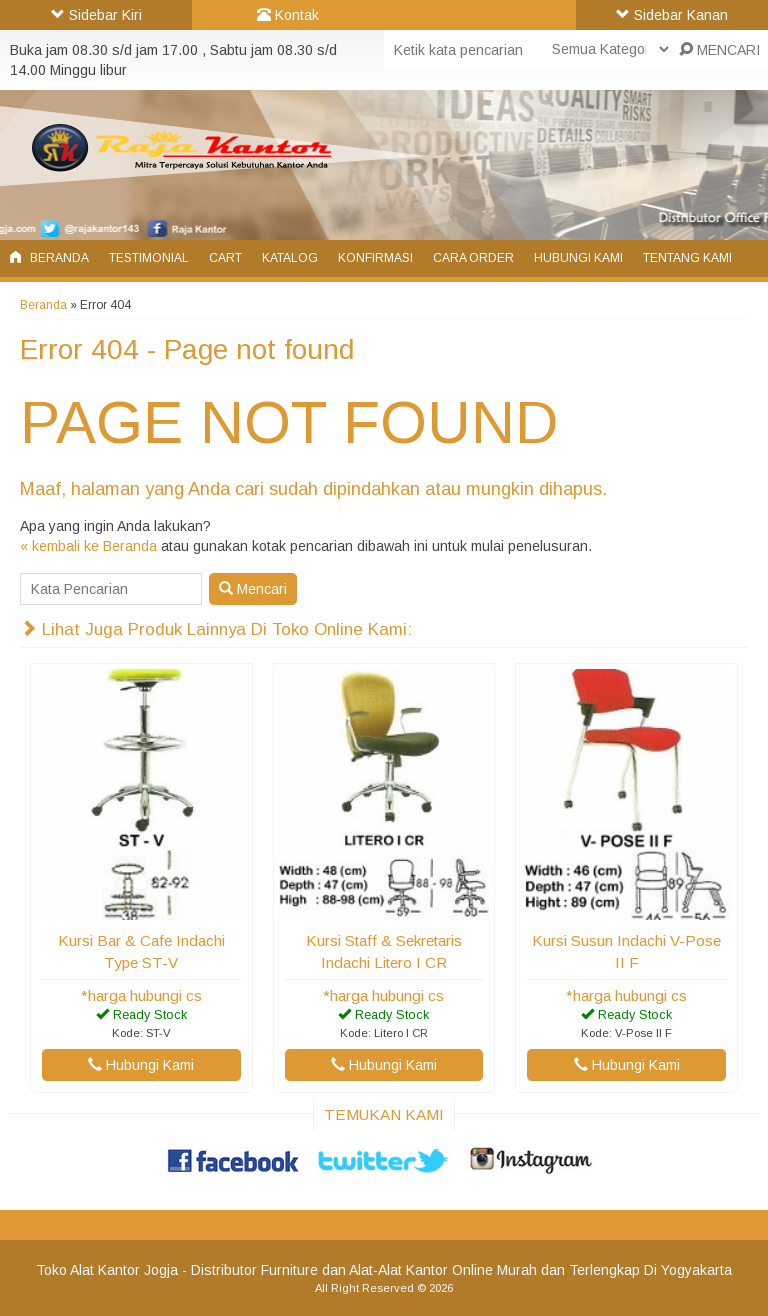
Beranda (49, 258)
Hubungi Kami (578, 258)
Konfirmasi (375, 258)
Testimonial (149, 258)
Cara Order (473, 258)
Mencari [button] (253, 589)
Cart (225, 258)
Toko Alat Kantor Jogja (107, 1270)
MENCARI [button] (719, 50)
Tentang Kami (687, 258)
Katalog (290, 258)
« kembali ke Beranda (88, 546)
